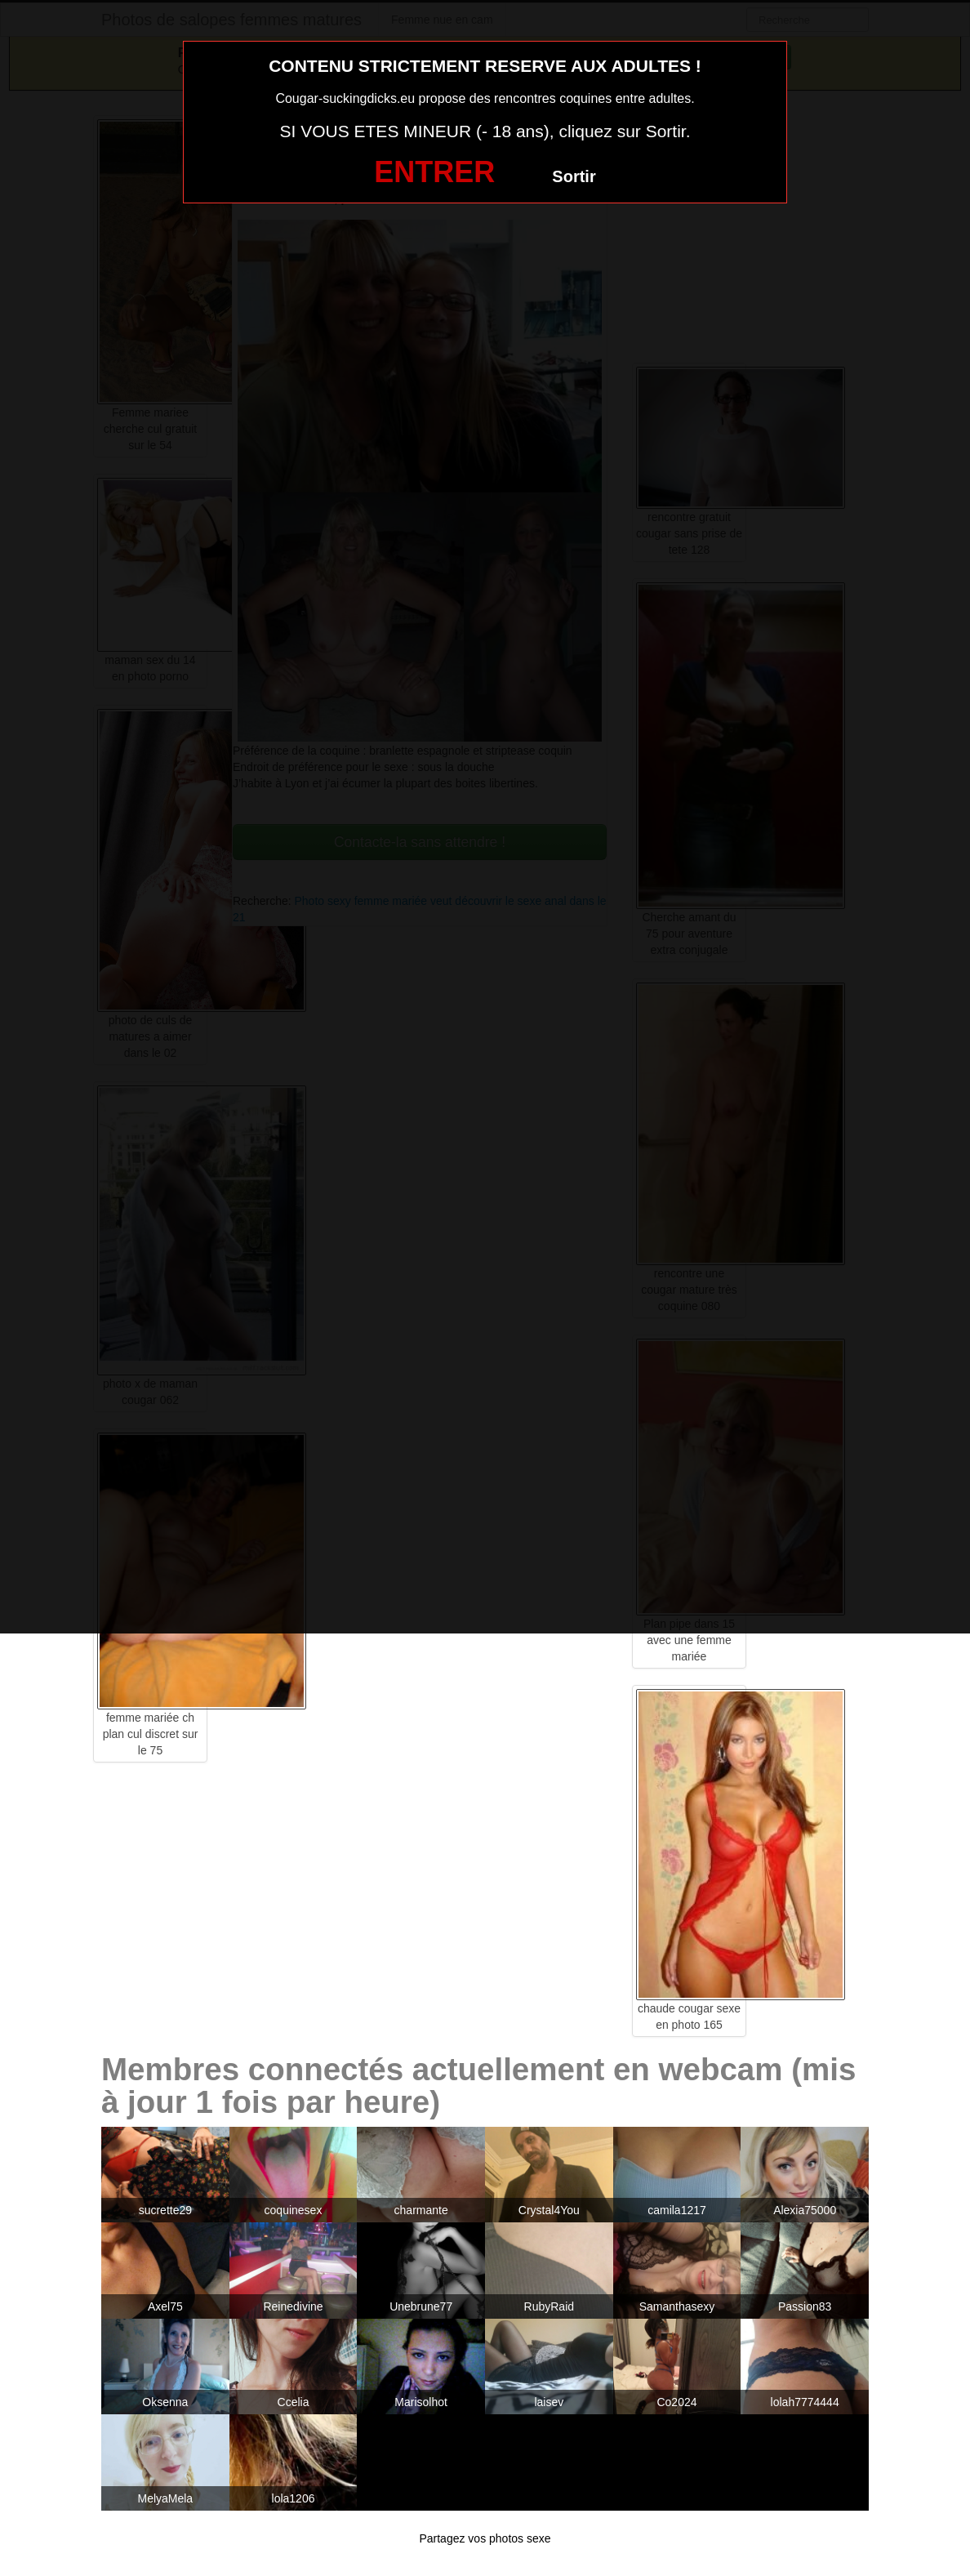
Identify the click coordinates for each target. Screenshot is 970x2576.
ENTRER (434, 172)
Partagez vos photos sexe (484, 2538)
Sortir (573, 176)
